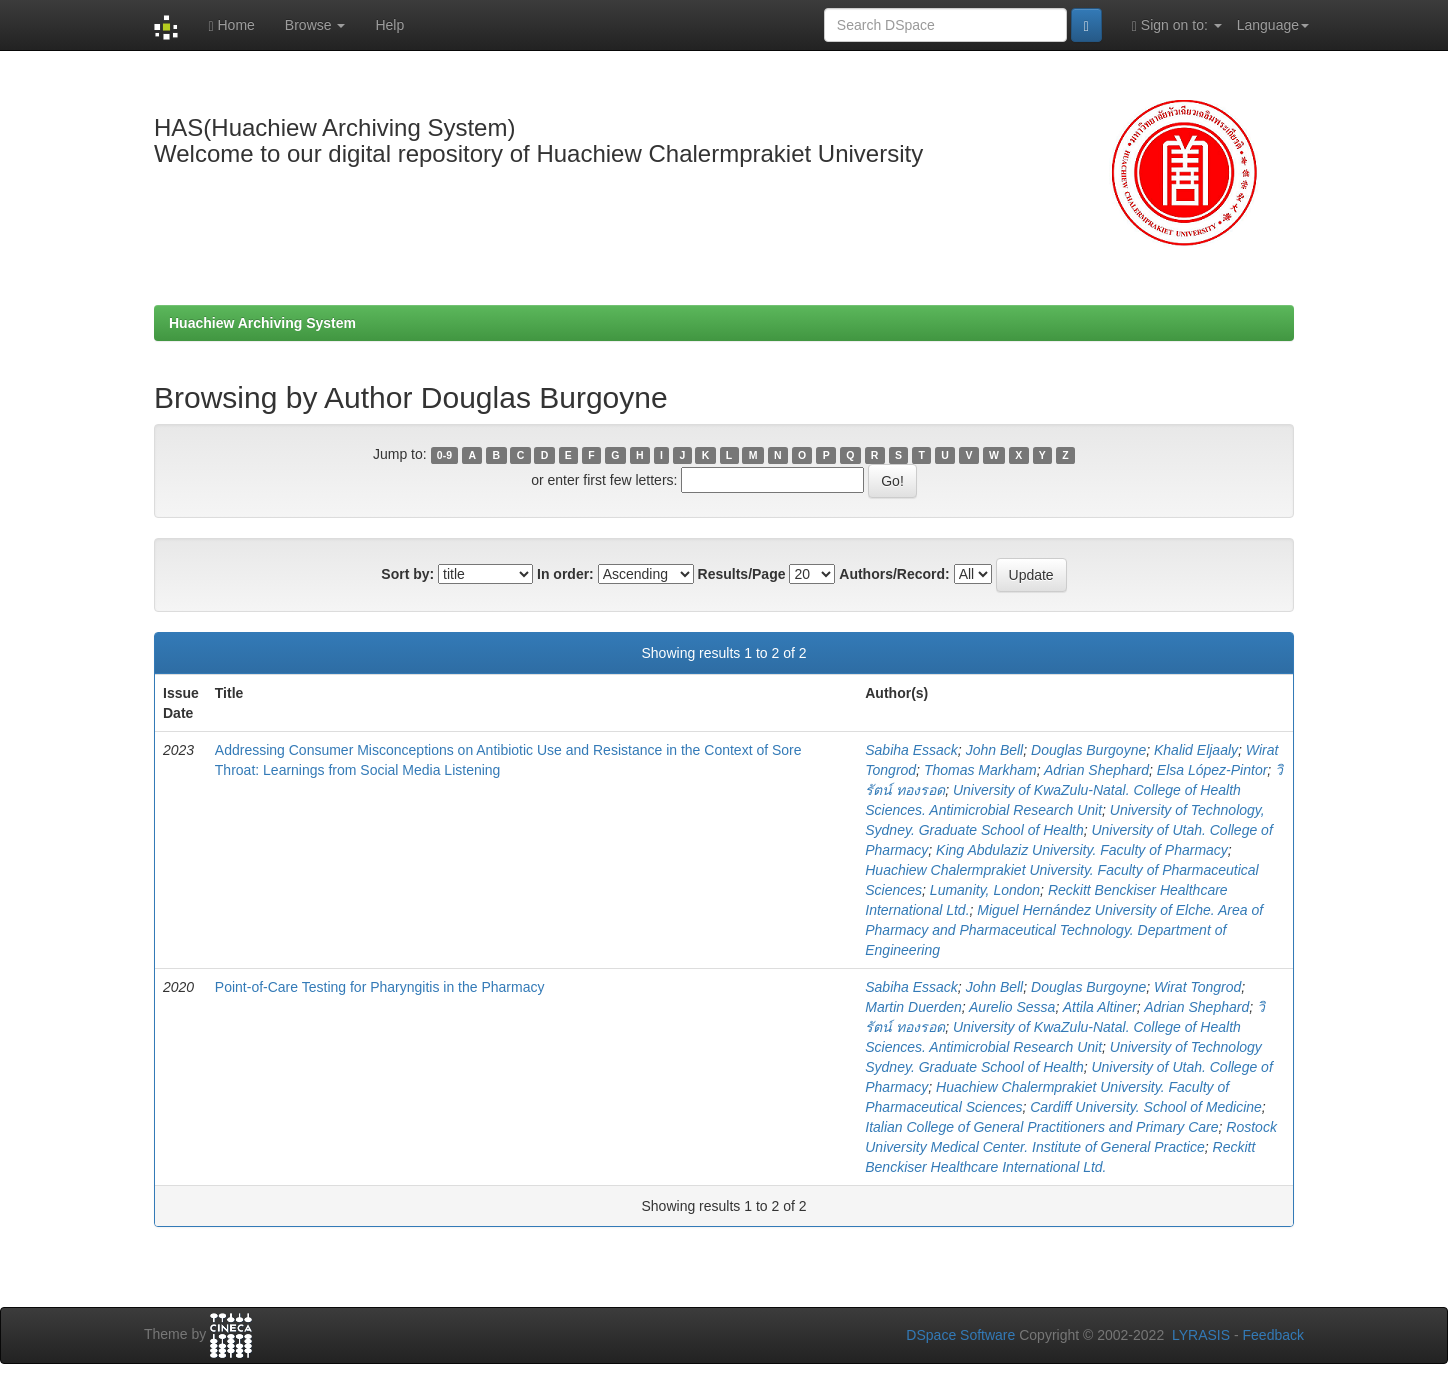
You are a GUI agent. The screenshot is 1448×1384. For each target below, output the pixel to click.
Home (231, 25)
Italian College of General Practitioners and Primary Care (1041, 1127)
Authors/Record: (894, 574)
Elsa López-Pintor (1212, 770)
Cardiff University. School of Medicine (1146, 1107)
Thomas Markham (980, 770)
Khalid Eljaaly (1196, 750)
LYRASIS (1201, 1335)
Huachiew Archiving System (262, 323)
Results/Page (742, 574)
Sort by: (407, 574)
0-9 (444, 455)
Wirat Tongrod (1197, 987)
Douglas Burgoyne (1088, 750)
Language (1273, 25)
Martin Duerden (913, 1007)
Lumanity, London (985, 890)
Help (389, 25)
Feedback (1273, 1335)
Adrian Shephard (1096, 770)
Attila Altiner (1100, 1007)
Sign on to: (1177, 25)
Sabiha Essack (911, 750)
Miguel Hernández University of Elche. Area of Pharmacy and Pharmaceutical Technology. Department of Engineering (1064, 930)
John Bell (995, 750)
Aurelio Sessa (1012, 1007)
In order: (565, 574)
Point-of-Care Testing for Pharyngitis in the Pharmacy (380, 987)
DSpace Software (960, 1335)
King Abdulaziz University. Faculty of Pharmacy (1082, 850)
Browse (315, 25)
